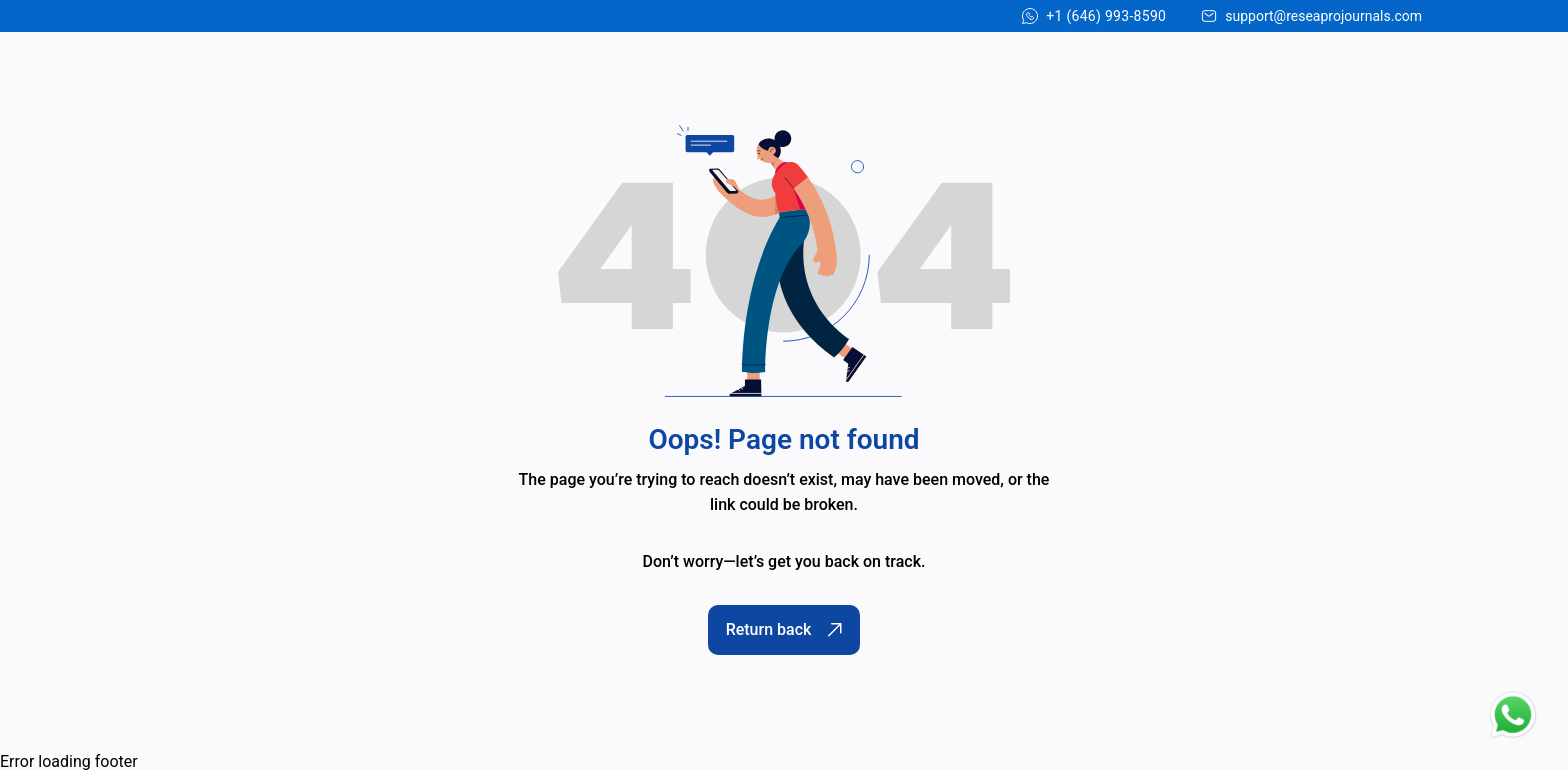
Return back (784, 629)
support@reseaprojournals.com (1323, 16)
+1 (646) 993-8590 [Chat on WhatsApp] (1106, 16)
